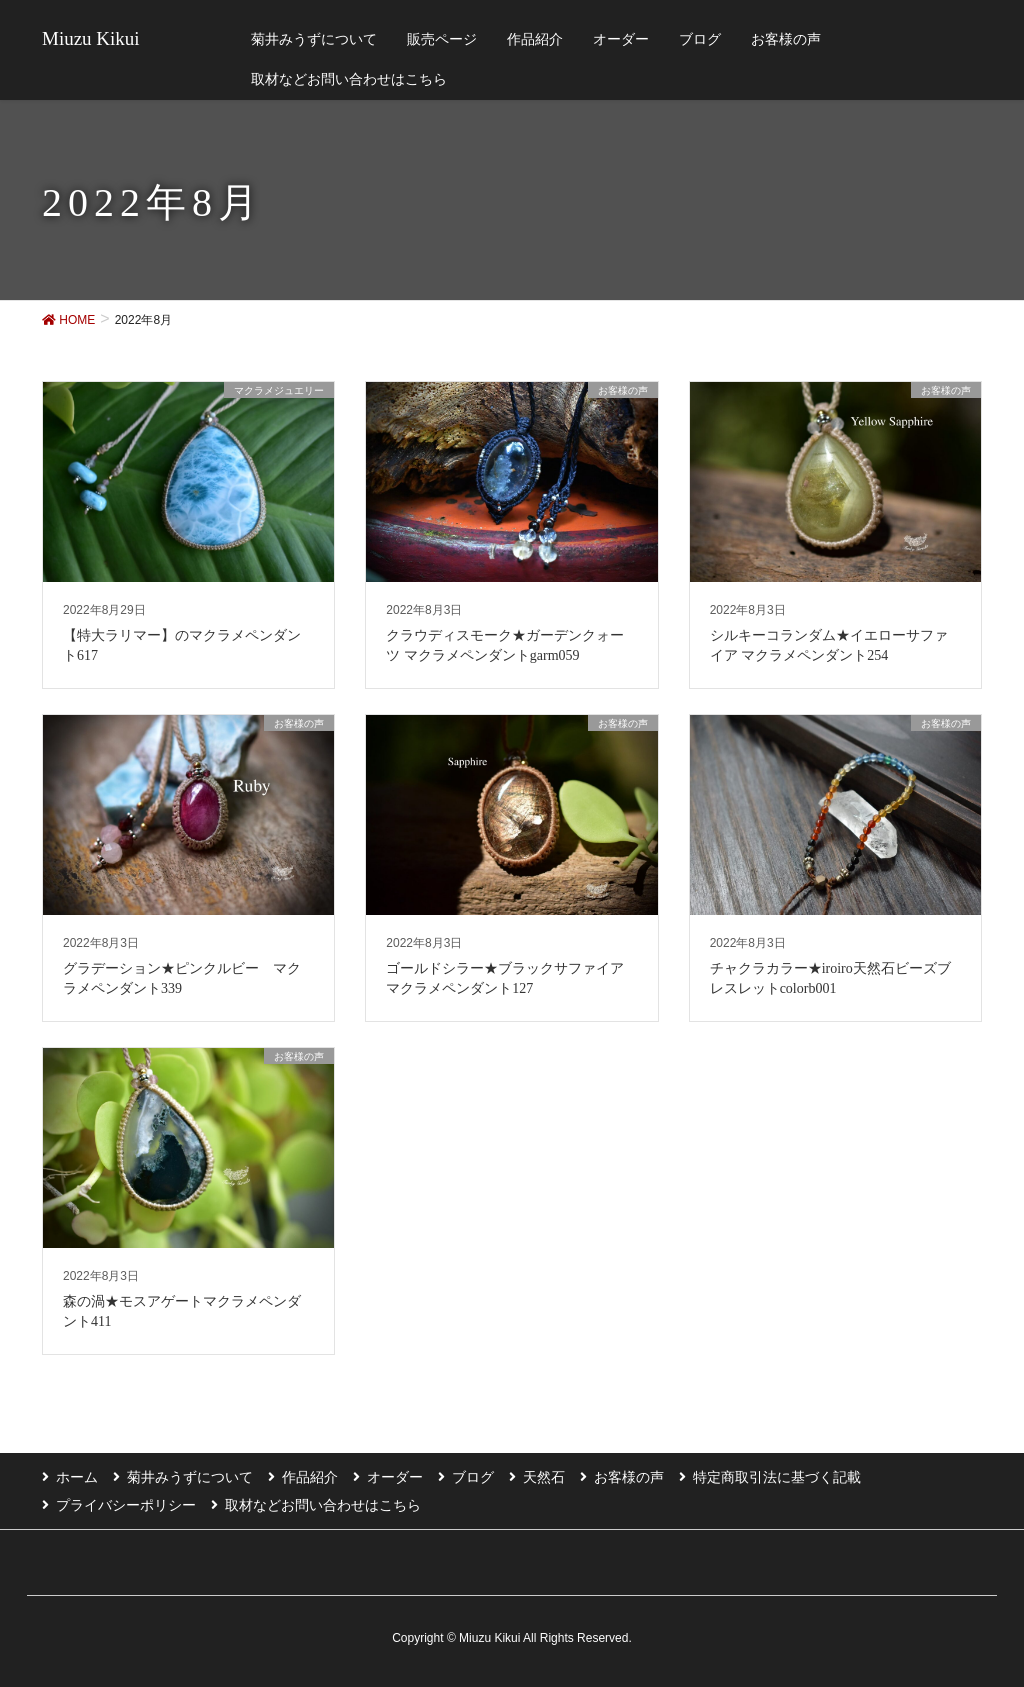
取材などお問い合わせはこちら (323, 1505)
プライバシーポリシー (126, 1505)
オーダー (395, 1477)
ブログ (473, 1477)
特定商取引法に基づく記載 (777, 1477)
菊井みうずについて (190, 1477)
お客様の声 (629, 1477)
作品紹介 (310, 1477)
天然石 (544, 1477)
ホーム (77, 1477)
